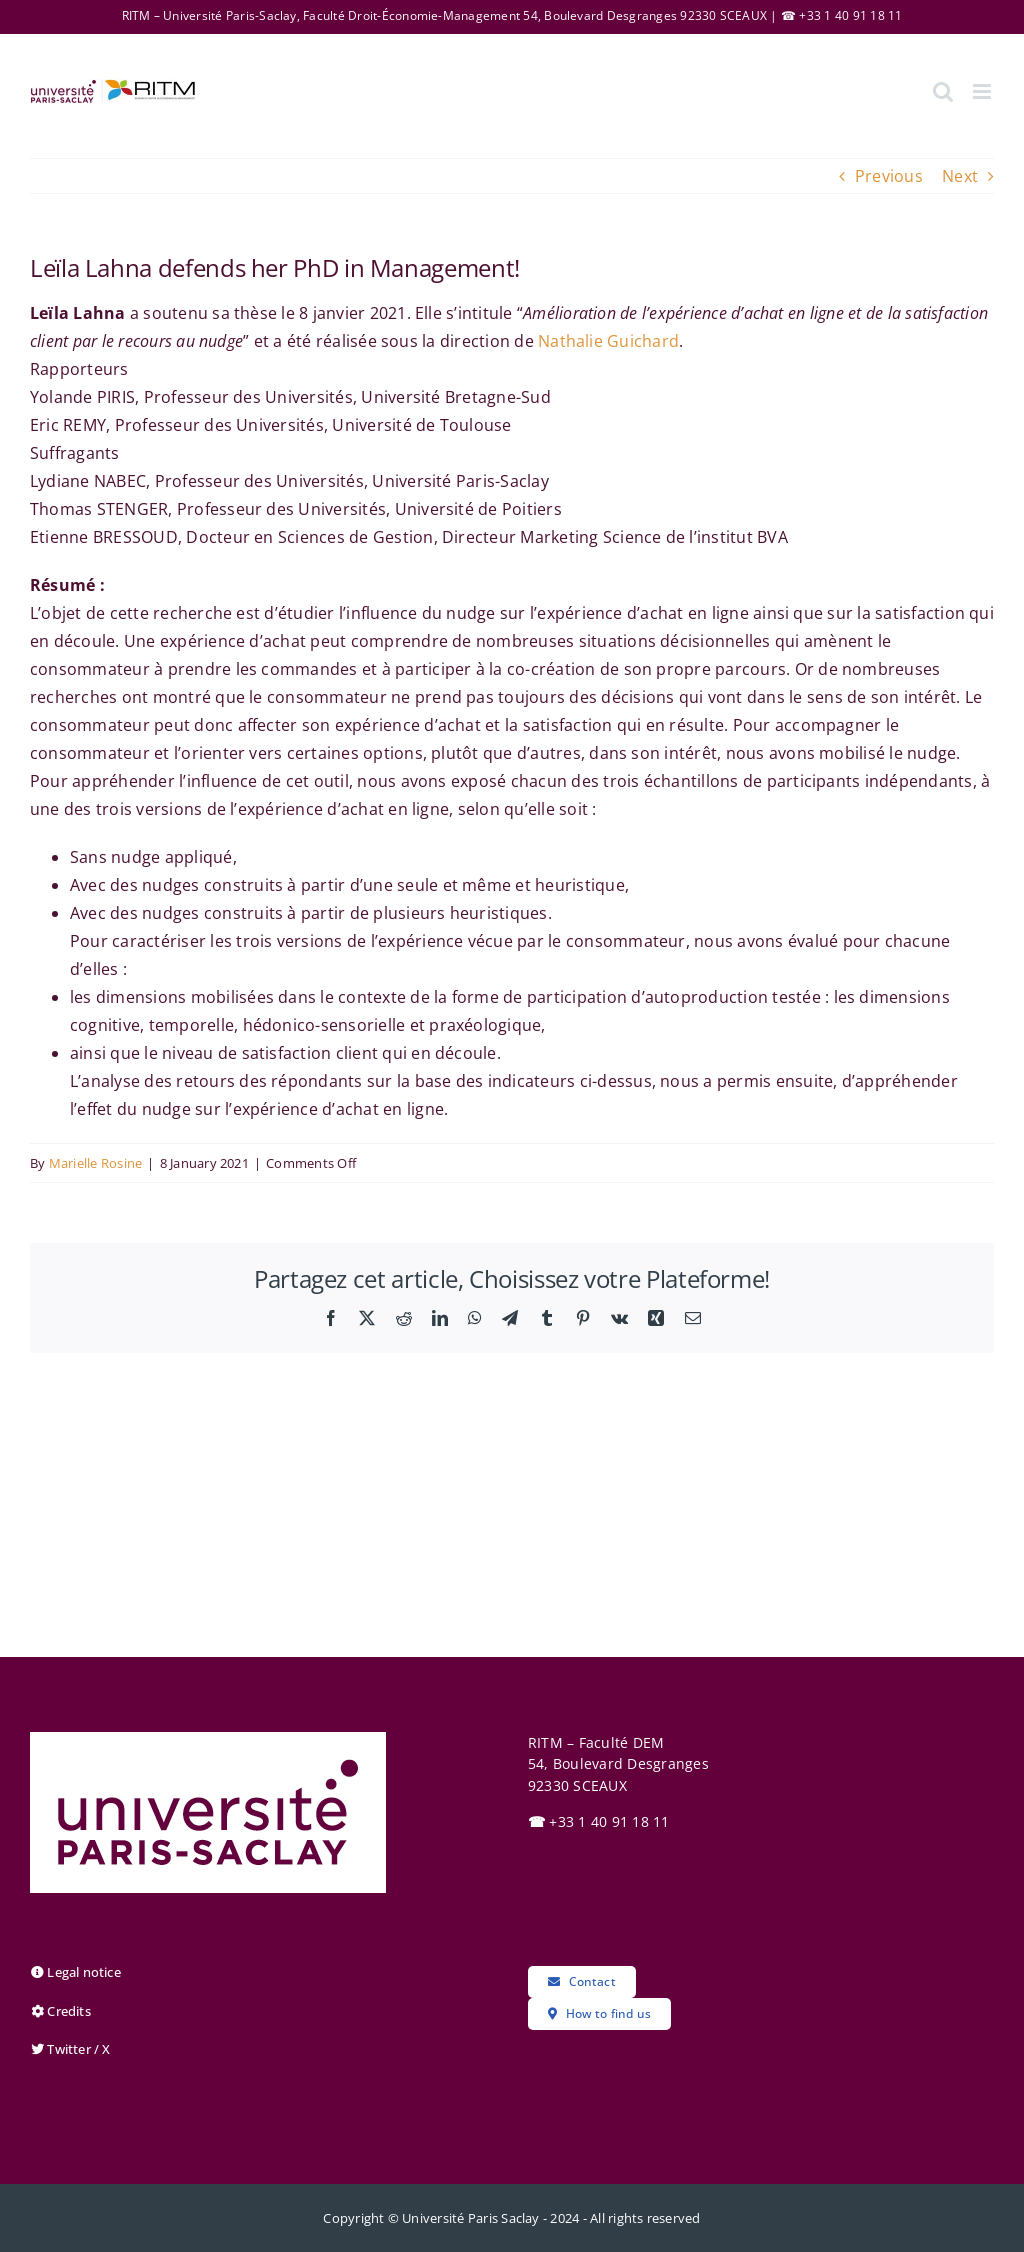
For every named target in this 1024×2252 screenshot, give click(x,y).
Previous (889, 176)
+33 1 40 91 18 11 (599, 1821)
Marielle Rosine (96, 1163)
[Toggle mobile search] (943, 91)
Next (960, 176)
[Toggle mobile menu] (983, 91)
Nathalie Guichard (608, 341)
